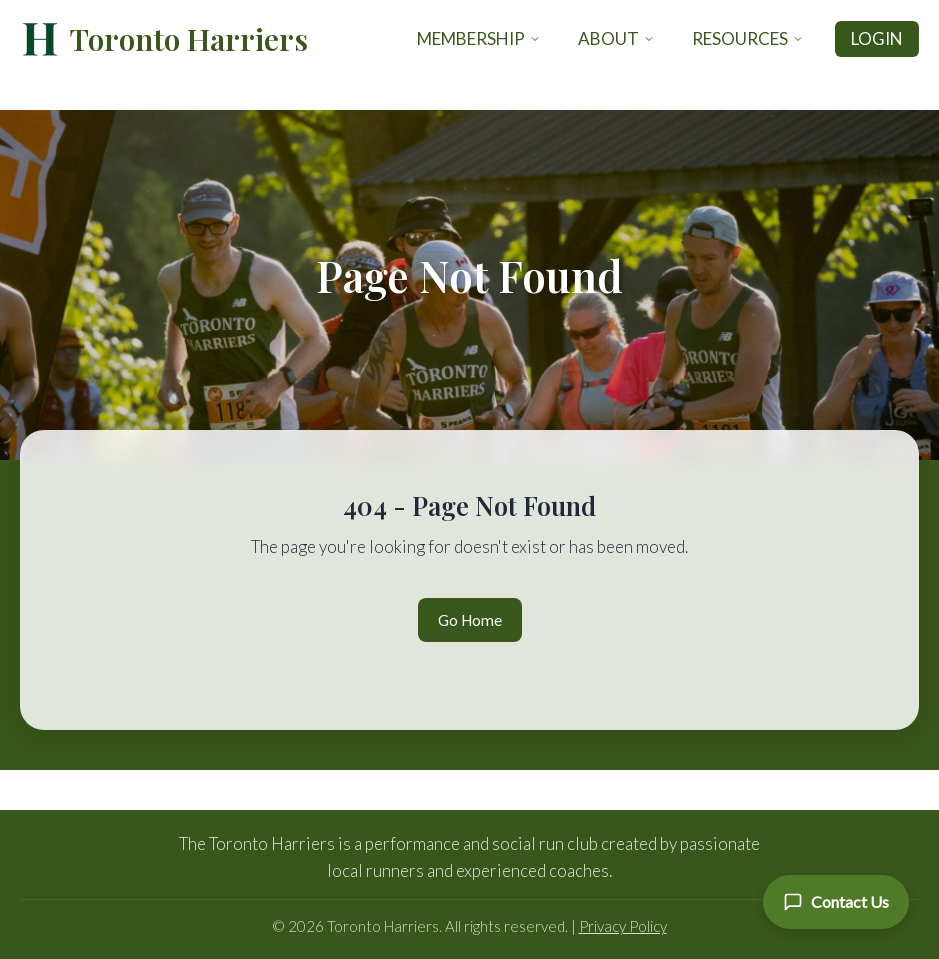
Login (877, 38)
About (616, 38)
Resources (748, 38)
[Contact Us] (836, 902)
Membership (479, 38)
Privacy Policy (623, 926)
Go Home (470, 620)
